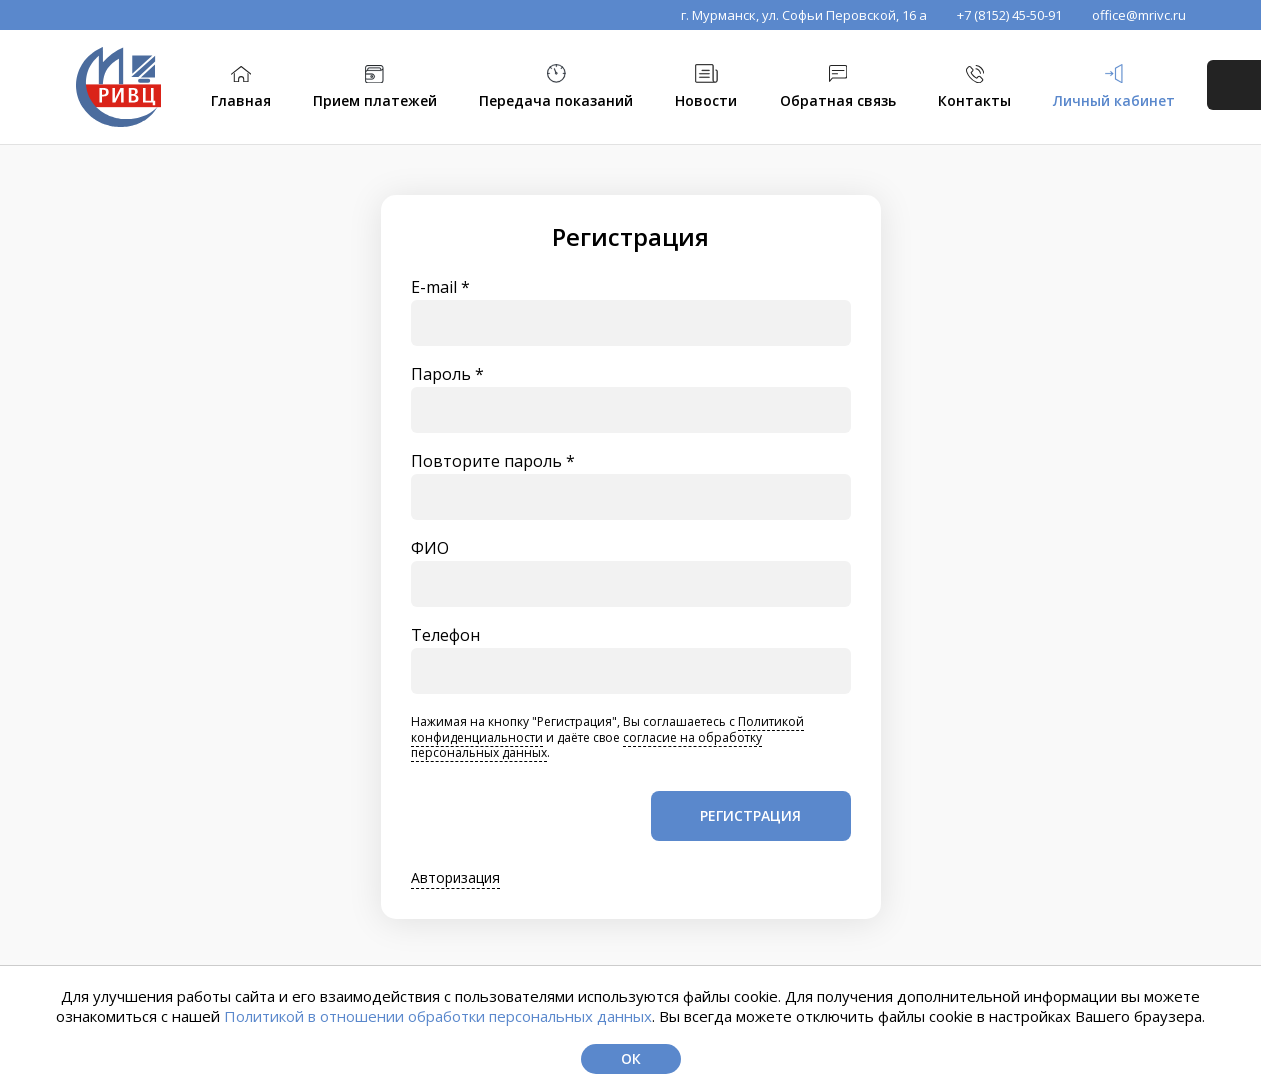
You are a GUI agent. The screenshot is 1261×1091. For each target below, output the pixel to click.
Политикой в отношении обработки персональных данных (438, 1016)
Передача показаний (556, 100)
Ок (631, 1058)
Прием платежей (375, 100)
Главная (241, 100)
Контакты (974, 100)
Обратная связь (838, 100)
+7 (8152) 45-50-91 (1009, 15)
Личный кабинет (1114, 100)
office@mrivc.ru (1139, 15)
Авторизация (455, 879)
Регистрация (750, 815)
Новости (706, 100)
